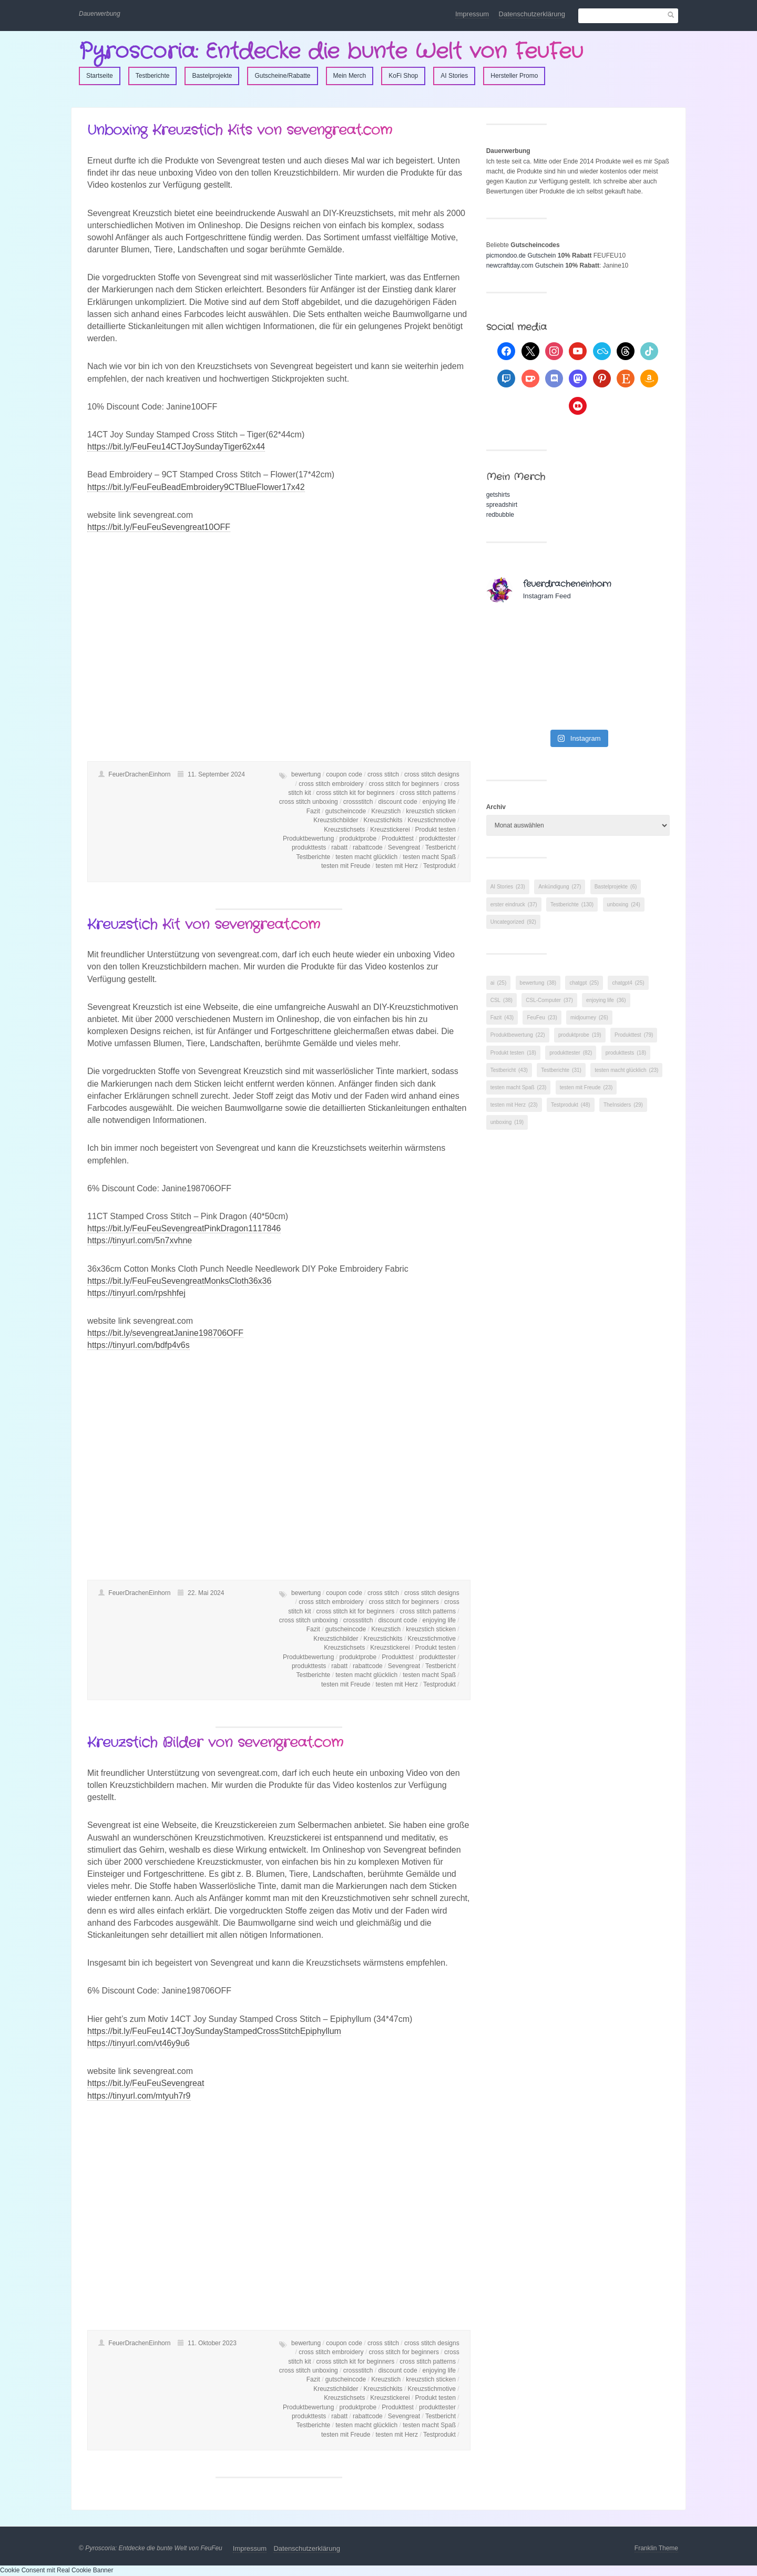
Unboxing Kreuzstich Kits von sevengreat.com (239, 130)
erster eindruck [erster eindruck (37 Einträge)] (513, 904)
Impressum (472, 14)
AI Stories (454, 75)
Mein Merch (349, 75)
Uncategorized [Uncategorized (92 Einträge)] (513, 922)
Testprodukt (439, 866)
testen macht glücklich (366, 857)
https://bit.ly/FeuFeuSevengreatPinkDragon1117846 (184, 1228)
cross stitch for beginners (404, 784)
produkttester (437, 838)
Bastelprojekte (212, 75)
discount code (397, 801)
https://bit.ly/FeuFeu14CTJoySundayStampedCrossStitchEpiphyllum (214, 2031)
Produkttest (398, 838)
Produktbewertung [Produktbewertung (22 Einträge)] (517, 1035)
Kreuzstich (386, 811)
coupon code (344, 774)
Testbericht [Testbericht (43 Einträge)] (509, 1070)
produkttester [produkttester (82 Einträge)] (570, 1053)
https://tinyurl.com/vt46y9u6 (138, 2043)
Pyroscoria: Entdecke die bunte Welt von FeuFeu (331, 52)
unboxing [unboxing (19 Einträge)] (507, 1122)
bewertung (306, 774)
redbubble (500, 514)
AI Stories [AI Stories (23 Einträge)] (507, 887)
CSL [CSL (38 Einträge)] (501, 1000)
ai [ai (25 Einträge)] (498, 983)
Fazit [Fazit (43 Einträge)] (502, 1018)
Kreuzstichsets (344, 829)
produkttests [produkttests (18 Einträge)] (626, 1053)
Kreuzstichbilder (335, 820)
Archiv (496, 807)
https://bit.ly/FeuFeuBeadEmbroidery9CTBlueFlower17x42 (196, 487)
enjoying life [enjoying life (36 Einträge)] (606, 1000)
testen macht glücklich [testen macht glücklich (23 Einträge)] (626, 1070)
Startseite (99, 75)
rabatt (339, 847)
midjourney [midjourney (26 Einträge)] (589, 1018)
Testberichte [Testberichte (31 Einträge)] (561, 1070)
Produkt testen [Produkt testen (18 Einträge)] (513, 1053)
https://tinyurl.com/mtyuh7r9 (139, 2095)
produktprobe (357, 838)
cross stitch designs (431, 774)
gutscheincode (345, 811)
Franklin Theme (656, 2548)
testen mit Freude (345, 866)
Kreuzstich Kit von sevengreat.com (203, 925)
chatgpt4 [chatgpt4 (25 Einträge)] (628, 983)
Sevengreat (404, 847)
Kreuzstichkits (383, 820)
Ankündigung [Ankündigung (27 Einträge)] (559, 887)
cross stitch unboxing (308, 801)
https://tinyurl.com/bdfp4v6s (138, 1345)
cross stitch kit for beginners (355, 792)
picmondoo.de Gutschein (521, 255)
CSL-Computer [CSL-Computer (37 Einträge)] (549, 1000)
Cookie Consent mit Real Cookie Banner (56, 2570)
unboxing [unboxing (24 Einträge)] (623, 904)
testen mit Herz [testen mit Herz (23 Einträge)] (514, 1105)
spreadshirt (501, 504)
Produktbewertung (308, 838)
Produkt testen (435, 829)
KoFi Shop (403, 75)
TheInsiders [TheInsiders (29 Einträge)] (623, 1105)
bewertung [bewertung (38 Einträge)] (538, 983)
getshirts (498, 494)
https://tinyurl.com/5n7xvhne (139, 1240)
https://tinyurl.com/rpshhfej (136, 1293)
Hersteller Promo (514, 75)
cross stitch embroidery (331, 784)
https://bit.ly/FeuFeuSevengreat (145, 2083)
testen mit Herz (396, 866)
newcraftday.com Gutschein (525, 265)
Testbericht (440, 847)
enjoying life (439, 801)
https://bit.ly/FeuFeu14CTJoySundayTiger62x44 (176, 446)
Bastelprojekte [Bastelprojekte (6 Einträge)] (616, 887)
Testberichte (153, 75)
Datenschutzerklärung (532, 14)
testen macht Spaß (429, 857)
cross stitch (383, 774)
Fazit (313, 811)
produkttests (309, 847)
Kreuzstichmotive (432, 820)
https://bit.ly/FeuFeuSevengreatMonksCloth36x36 (179, 1280)
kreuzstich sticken (431, 811)
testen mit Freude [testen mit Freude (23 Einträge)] (586, 1087)
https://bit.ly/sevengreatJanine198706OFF (165, 1332)
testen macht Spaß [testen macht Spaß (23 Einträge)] (518, 1087)
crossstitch (358, 801)
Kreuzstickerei (390, 829)
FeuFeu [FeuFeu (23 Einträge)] (542, 1018)
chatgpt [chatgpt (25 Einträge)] (584, 983)
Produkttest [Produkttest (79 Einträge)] (634, 1035)
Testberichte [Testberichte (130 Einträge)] (572, 904)
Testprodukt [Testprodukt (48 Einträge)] (570, 1105)
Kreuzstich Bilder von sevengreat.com (215, 1743)
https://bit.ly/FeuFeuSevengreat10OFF (158, 527)
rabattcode (368, 847)
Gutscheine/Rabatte (282, 75)
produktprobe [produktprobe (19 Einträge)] (579, 1035)
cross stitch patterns (428, 792)
